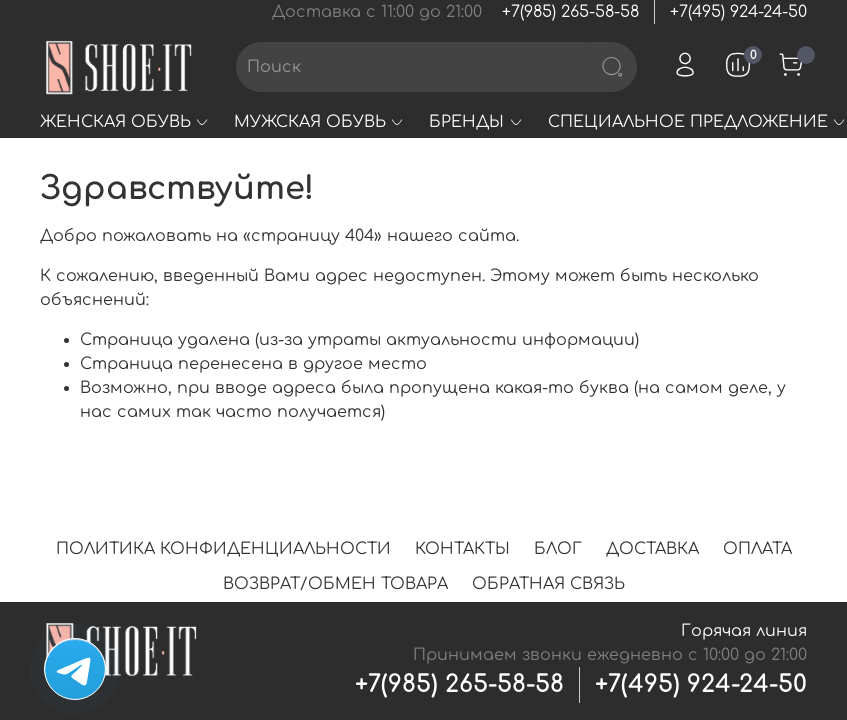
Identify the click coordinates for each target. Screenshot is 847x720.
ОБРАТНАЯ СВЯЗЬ (548, 584)
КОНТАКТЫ (462, 549)
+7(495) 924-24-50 (738, 12)
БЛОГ (558, 549)
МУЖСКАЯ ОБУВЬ (319, 122)
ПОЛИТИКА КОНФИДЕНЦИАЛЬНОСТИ (223, 549)
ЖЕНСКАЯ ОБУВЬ (125, 122)
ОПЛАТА (757, 549)
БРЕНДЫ (476, 122)
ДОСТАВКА (652, 549)
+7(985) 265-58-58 (570, 12)
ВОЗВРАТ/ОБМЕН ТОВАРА (335, 584)
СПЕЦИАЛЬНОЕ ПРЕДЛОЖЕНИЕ (697, 122)
